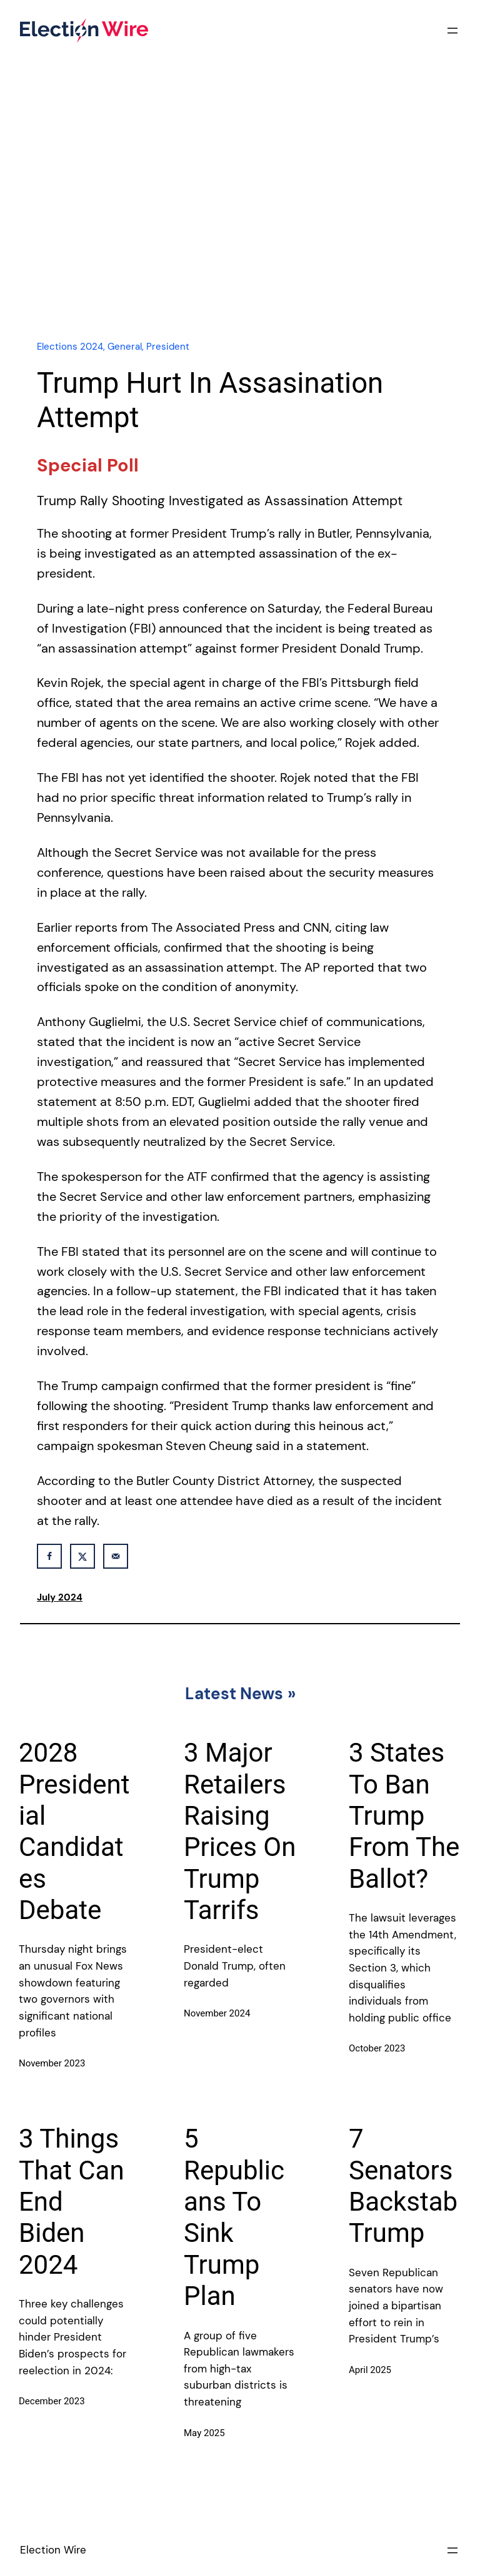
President (167, 346)
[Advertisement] (240, 219)
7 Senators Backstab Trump (403, 2185)
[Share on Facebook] (49, 1556)
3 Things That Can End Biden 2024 (71, 2201)
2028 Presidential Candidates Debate (74, 1831)
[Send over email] (115, 1556)
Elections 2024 (70, 346)
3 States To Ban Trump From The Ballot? (404, 1815)
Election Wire (53, 2550)
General (125, 346)
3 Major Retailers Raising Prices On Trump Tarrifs (240, 1831)
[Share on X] (82, 1556)
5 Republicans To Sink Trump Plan (234, 2217)
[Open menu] (452, 30)
